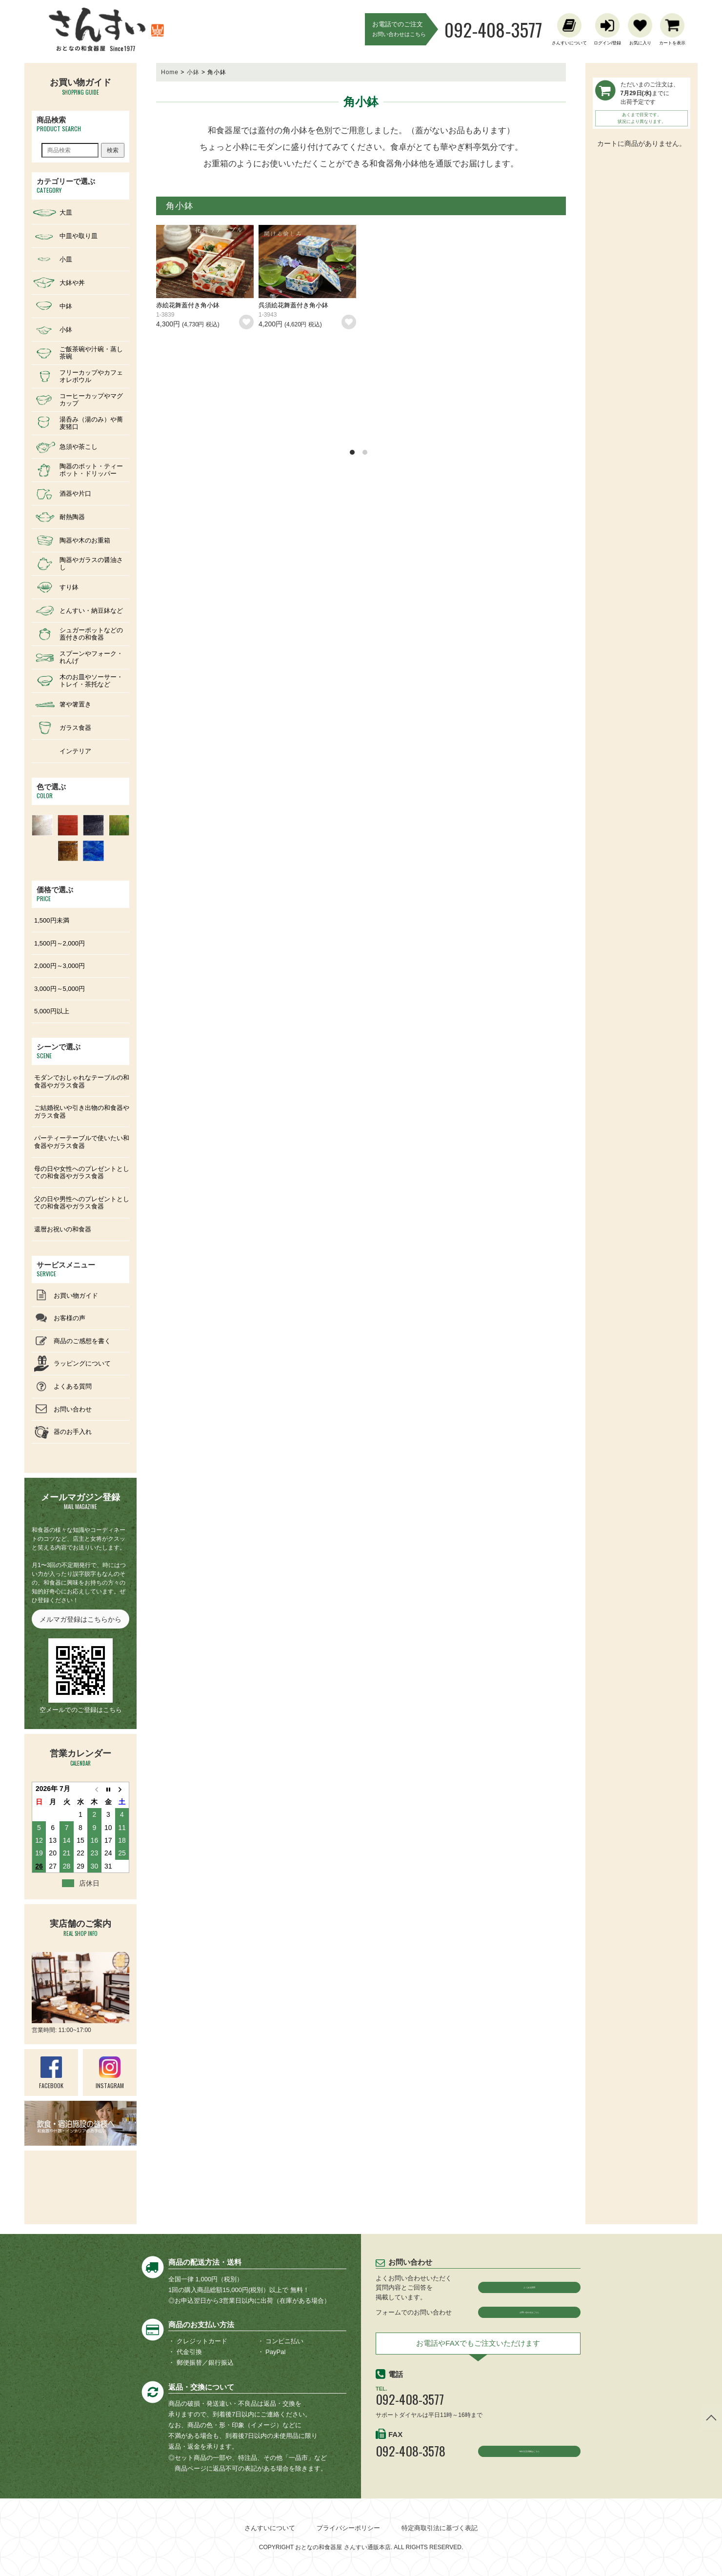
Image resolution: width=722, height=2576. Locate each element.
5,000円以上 (51, 1011)
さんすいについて (269, 2528)
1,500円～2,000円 (59, 943)
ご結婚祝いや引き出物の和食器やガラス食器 (81, 1111)
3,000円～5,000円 (59, 988)
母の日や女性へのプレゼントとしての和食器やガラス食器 (81, 1172)
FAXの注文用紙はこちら (529, 2462)
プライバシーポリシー (348, 2528)
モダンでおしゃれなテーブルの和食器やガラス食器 (81, 1081)
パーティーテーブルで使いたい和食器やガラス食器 (81, 1141)
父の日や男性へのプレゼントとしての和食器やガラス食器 (81, 1202)
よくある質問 (529, 2287)
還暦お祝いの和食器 (62, 1229)
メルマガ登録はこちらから (80, 1619)
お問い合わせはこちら (529, 2316)
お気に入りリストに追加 (246, 322)
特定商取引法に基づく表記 (439, 2528)
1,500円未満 (51, 920)
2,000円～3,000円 (59, 965)
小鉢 (193, 72)
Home (170, 72)
